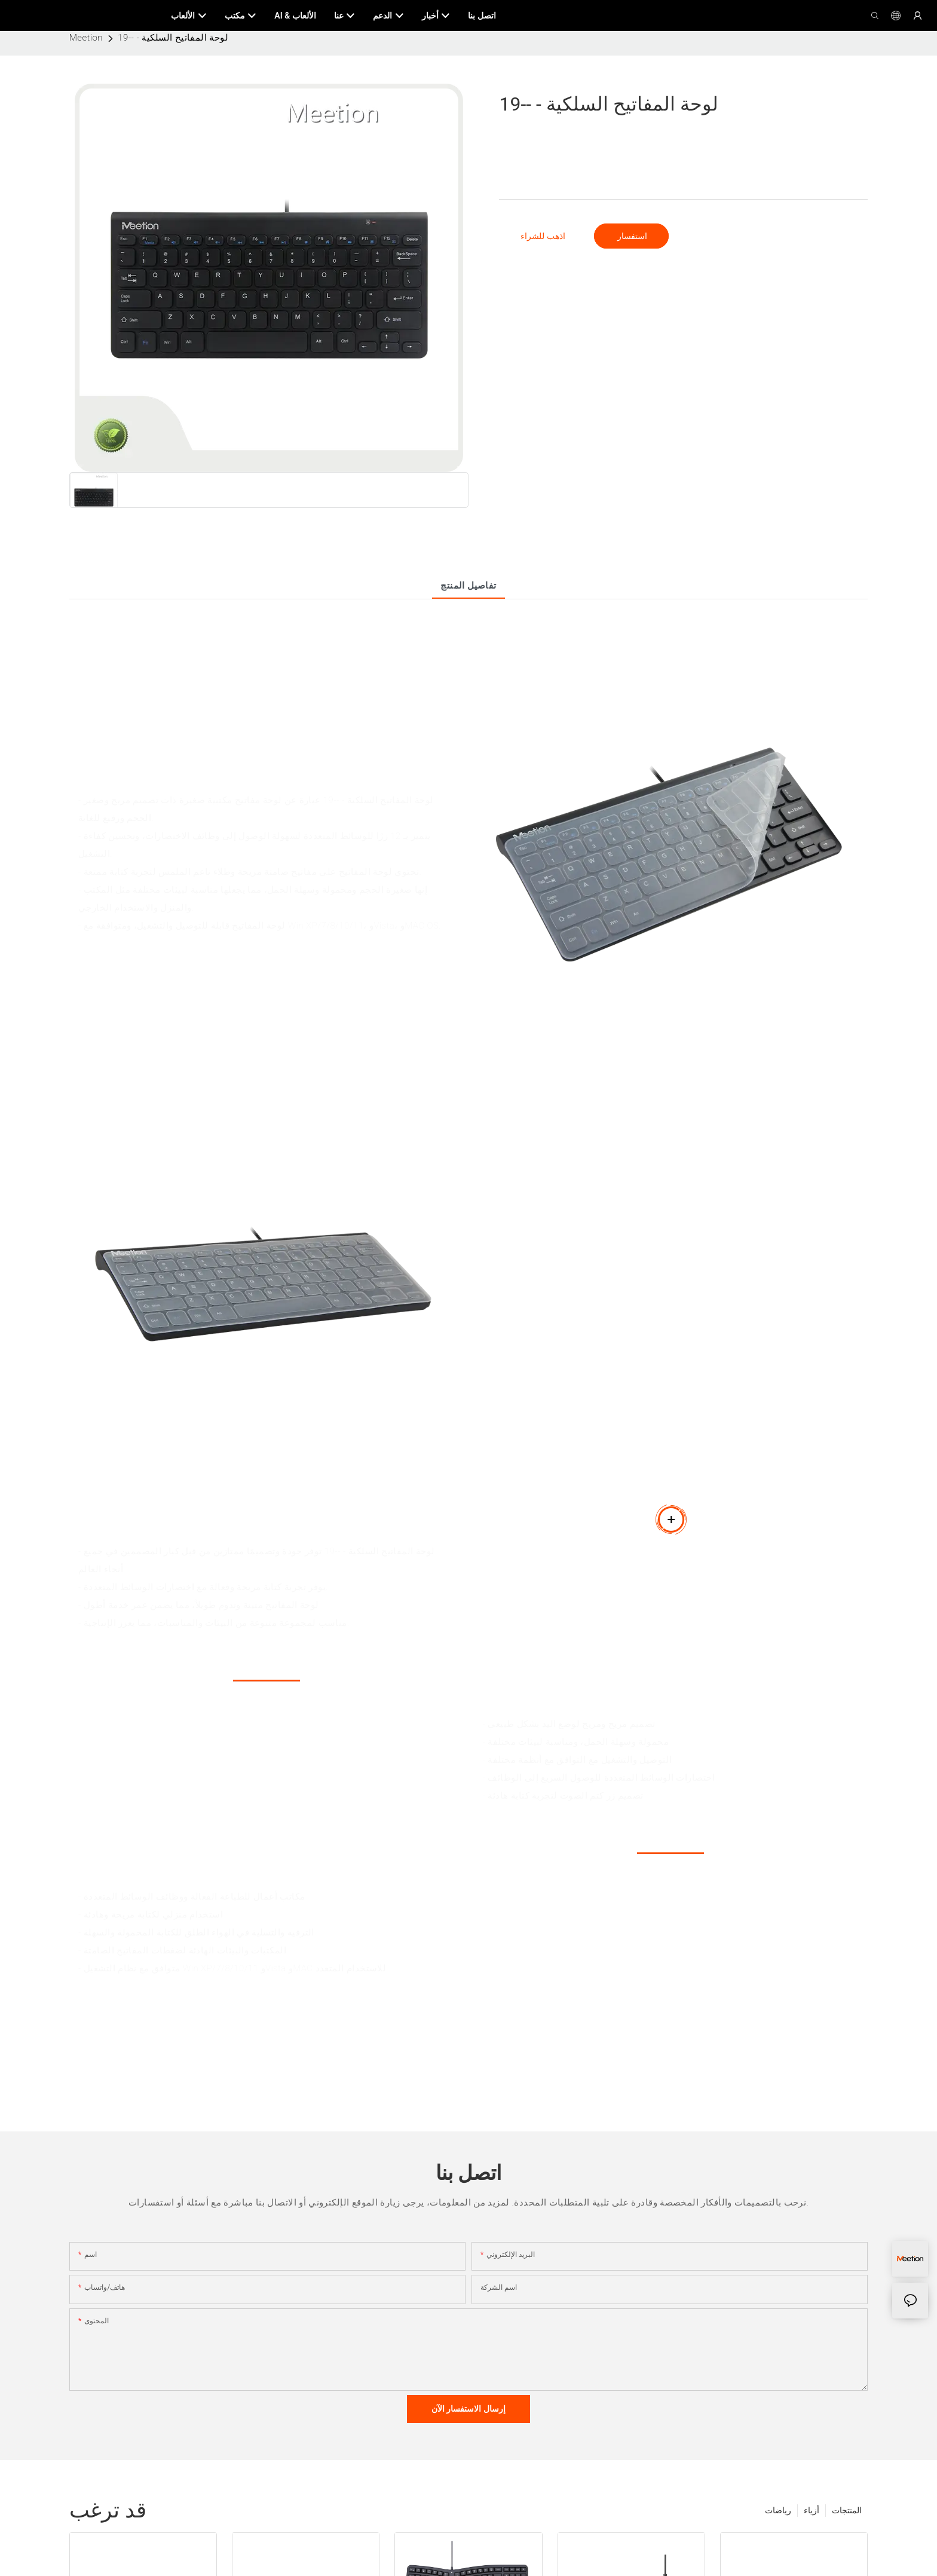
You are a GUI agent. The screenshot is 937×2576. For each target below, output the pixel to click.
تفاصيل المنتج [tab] (468, 585)
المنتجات (847, 2510)
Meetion (86, 37)
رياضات (778, 2510)
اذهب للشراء (542, 236)
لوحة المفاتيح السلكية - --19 (173, 37)
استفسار (631, 236)
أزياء (811, 2510)
